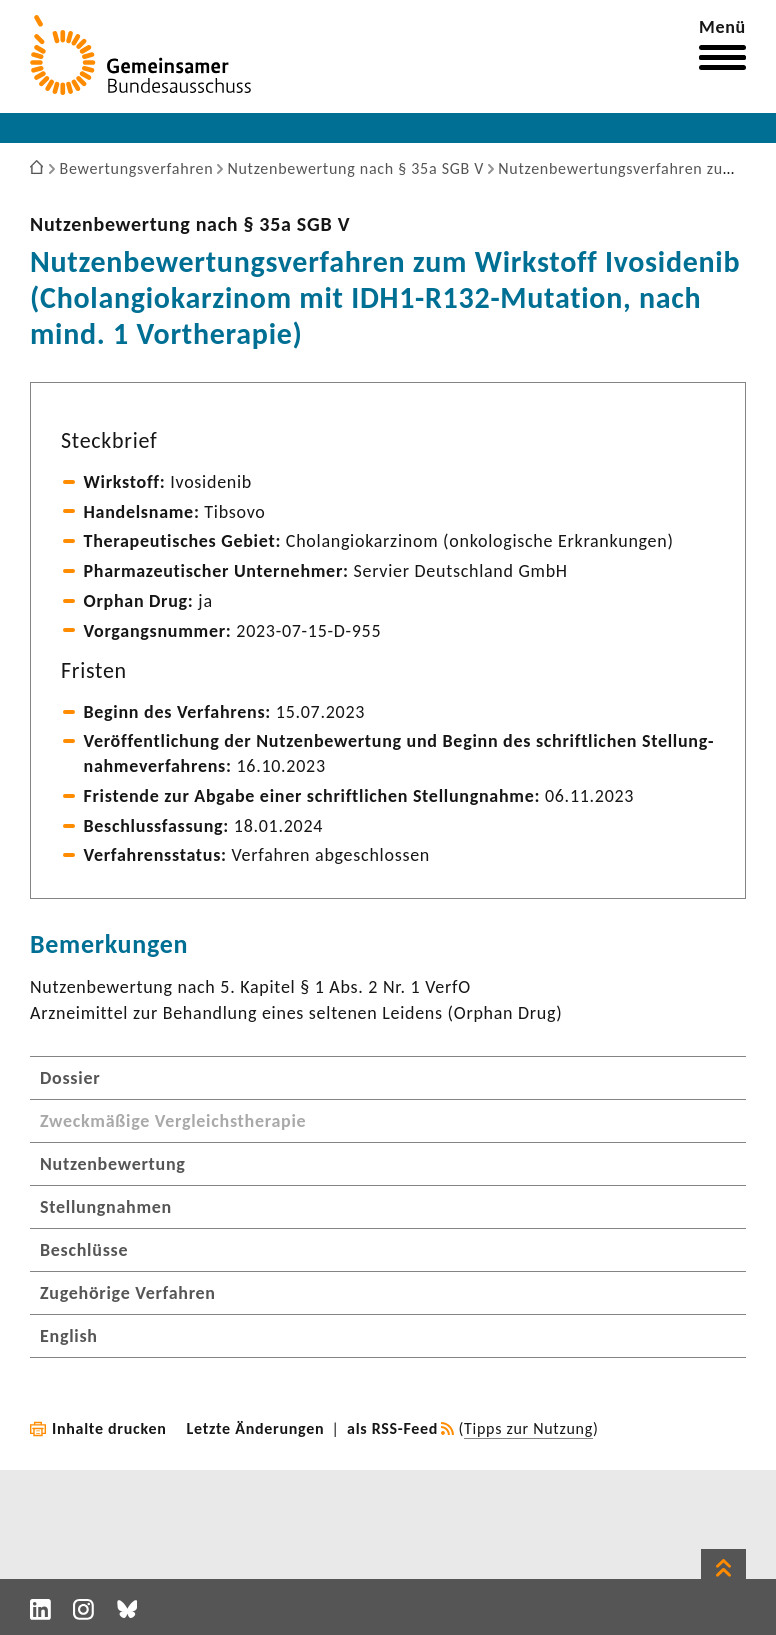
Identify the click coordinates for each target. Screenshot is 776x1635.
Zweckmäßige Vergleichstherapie (173, 1121)
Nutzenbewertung (113, 1164)
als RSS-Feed (392, 1428)
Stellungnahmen (106, 1207)
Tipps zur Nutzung (528, 1428)
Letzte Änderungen (256, 1428)
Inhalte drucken (109, 1428)
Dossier (70, 1078)
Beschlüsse (84, 1250)
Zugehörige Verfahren (128, 1293)
